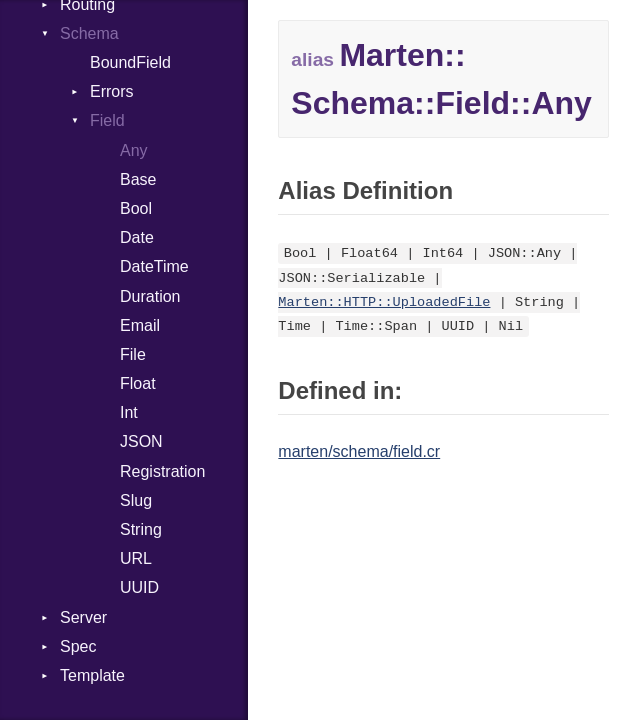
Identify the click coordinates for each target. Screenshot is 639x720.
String (141, 529)
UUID (139, 587)
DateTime (154, 266)
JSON (141, 441)
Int (129, 412)
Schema (89, 33)
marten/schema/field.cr (359, 451)
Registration (162, 471)
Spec (78, 646)
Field (107, 120)
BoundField (130, 62)
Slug (136, 500)
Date (137, 237)
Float (138, 383)
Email (140, 325)
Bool (136, 208)
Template (92, 675)
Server (83, 617)
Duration (150, 296)
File (133, 354)
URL (136, 558)
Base (138, 179)
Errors (112, 91)
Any (134, 150)
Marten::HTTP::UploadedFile (384, 302)
